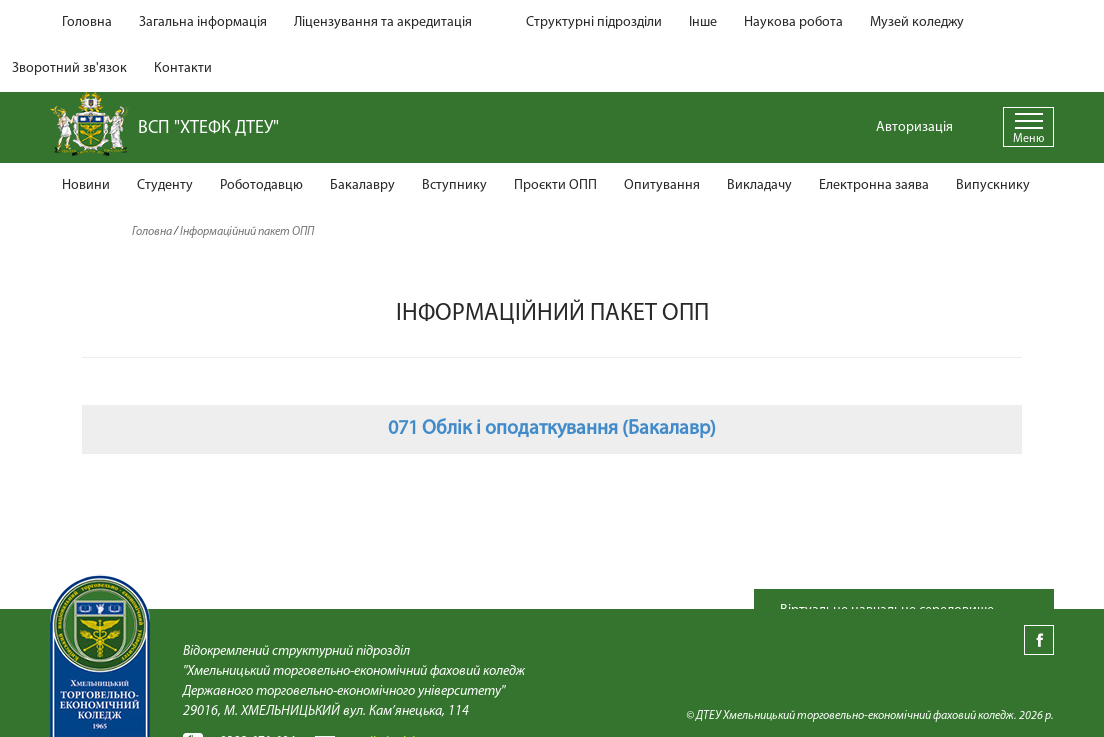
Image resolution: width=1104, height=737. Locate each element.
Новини (86, 185)
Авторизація (914, 127)
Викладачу (759, 185)
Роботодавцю (261, 185)
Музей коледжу (917, 22)
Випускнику (993, 185)
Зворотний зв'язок (69, 68)
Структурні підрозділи (594, 22)
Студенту (165, 185)
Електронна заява (874, 185)
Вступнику (454, 185)
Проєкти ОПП (555, 185)
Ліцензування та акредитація (383, 22)
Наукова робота (793, 22)
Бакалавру (362, 185)
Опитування (662, 185)
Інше (703, 22)
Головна (87, 22)
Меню (1028, 139)
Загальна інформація (203, 22)
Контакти (183, 68)
